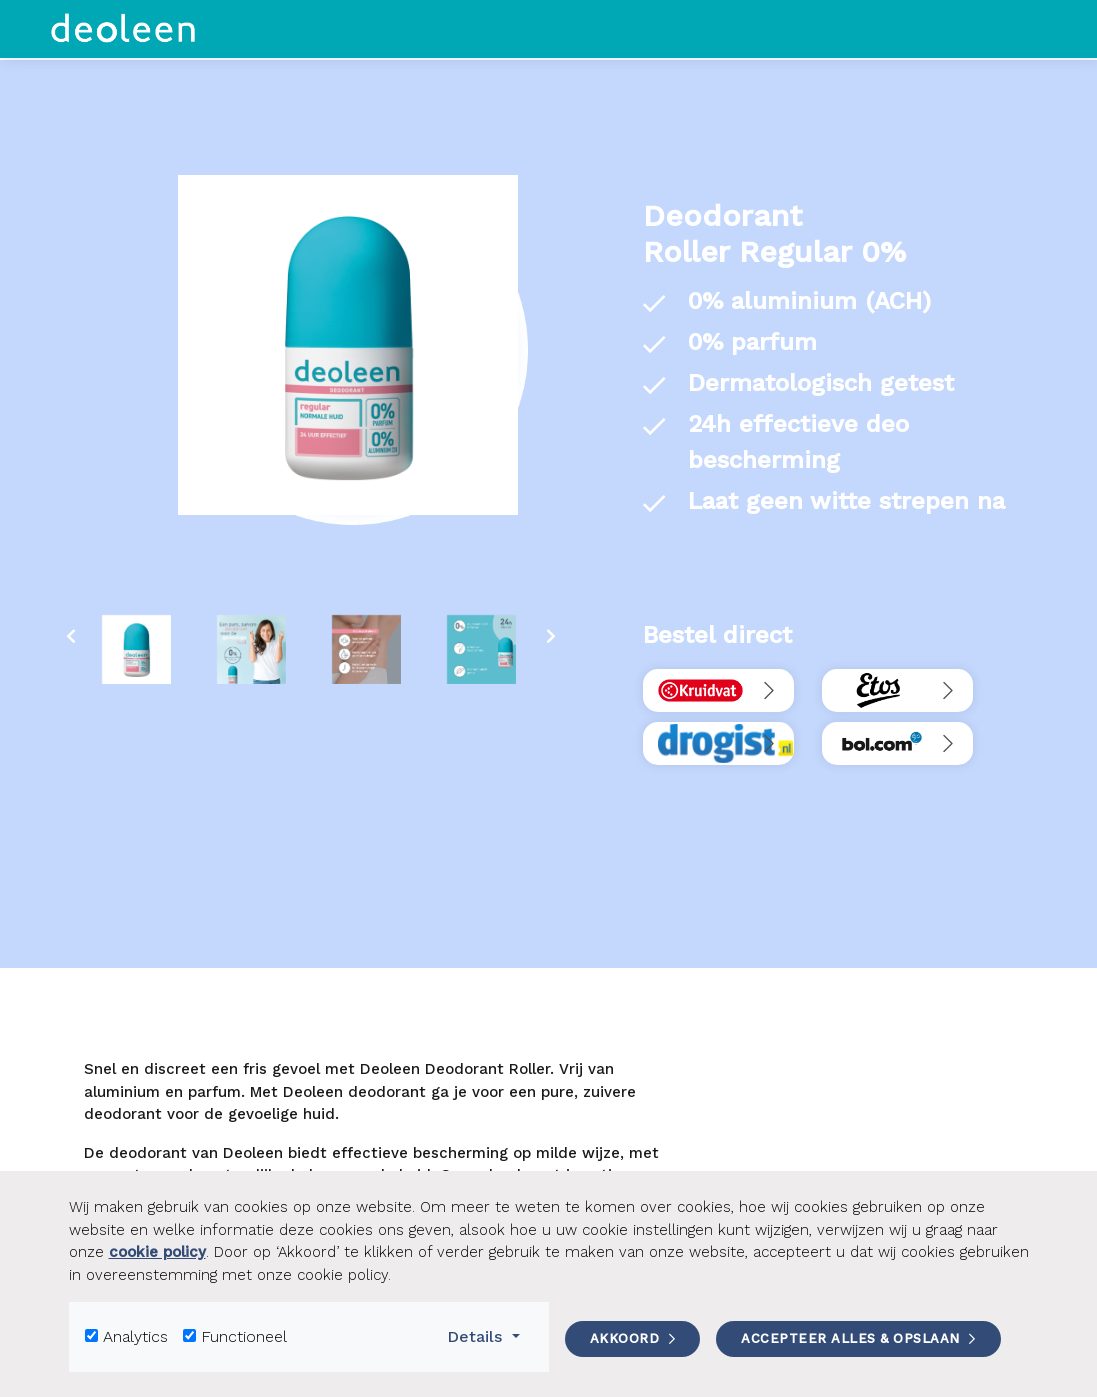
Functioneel (244, 1336)
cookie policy (157, 1252)
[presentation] (71, 637)
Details (489, 1335)
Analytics (135, 1336)
